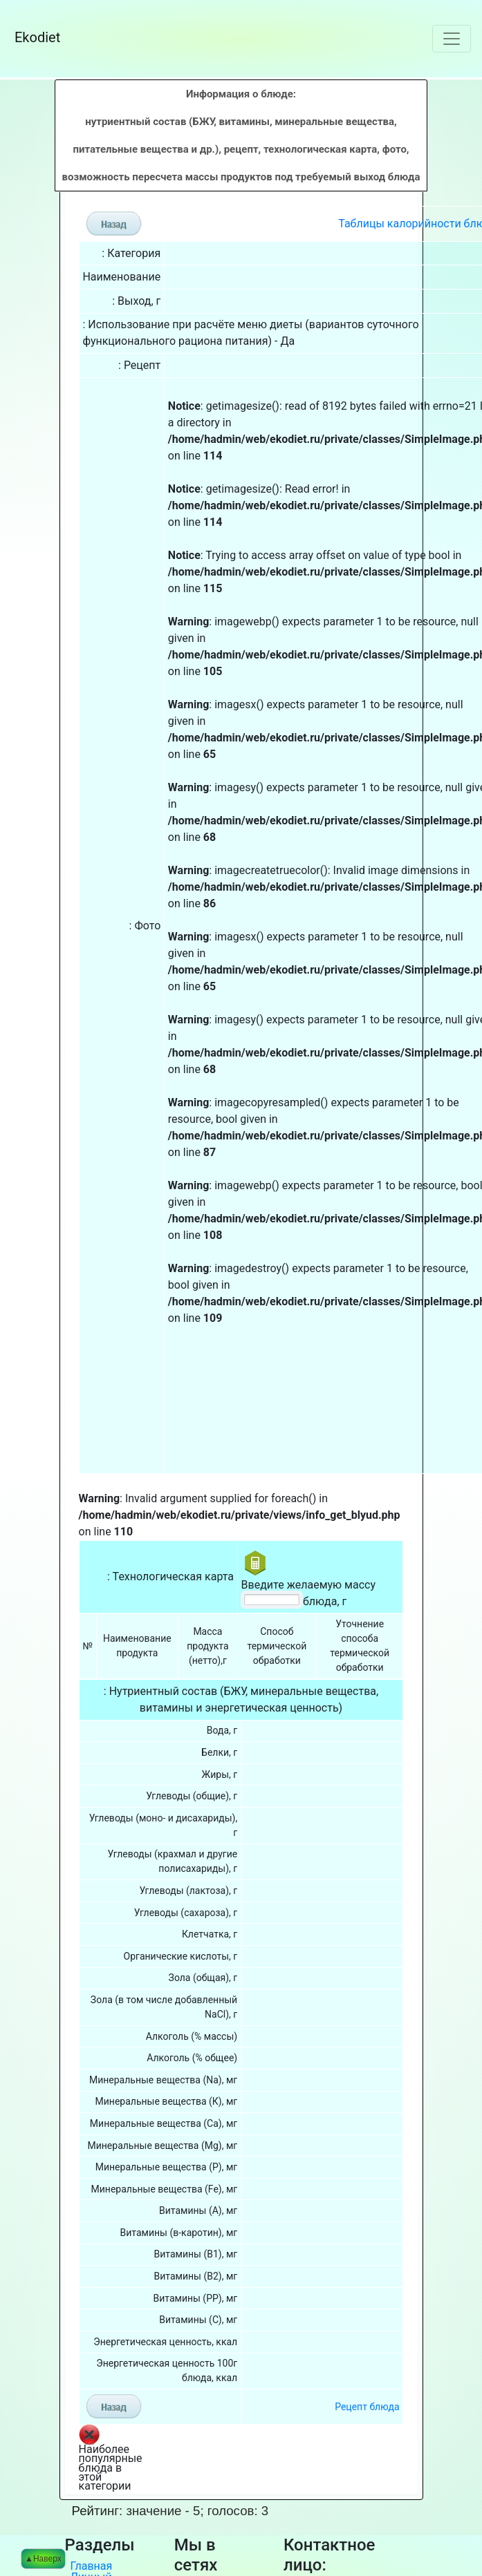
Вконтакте (206, 2459)
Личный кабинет (92, 2456)
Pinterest (202, 2492)
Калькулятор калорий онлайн (104, 2483)
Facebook (204, 2470)
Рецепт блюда (367, 2279)
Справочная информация (104, 2511)
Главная (92, 2439)
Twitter (197, 2481)
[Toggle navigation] (451, 39)
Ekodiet (55, 37)
